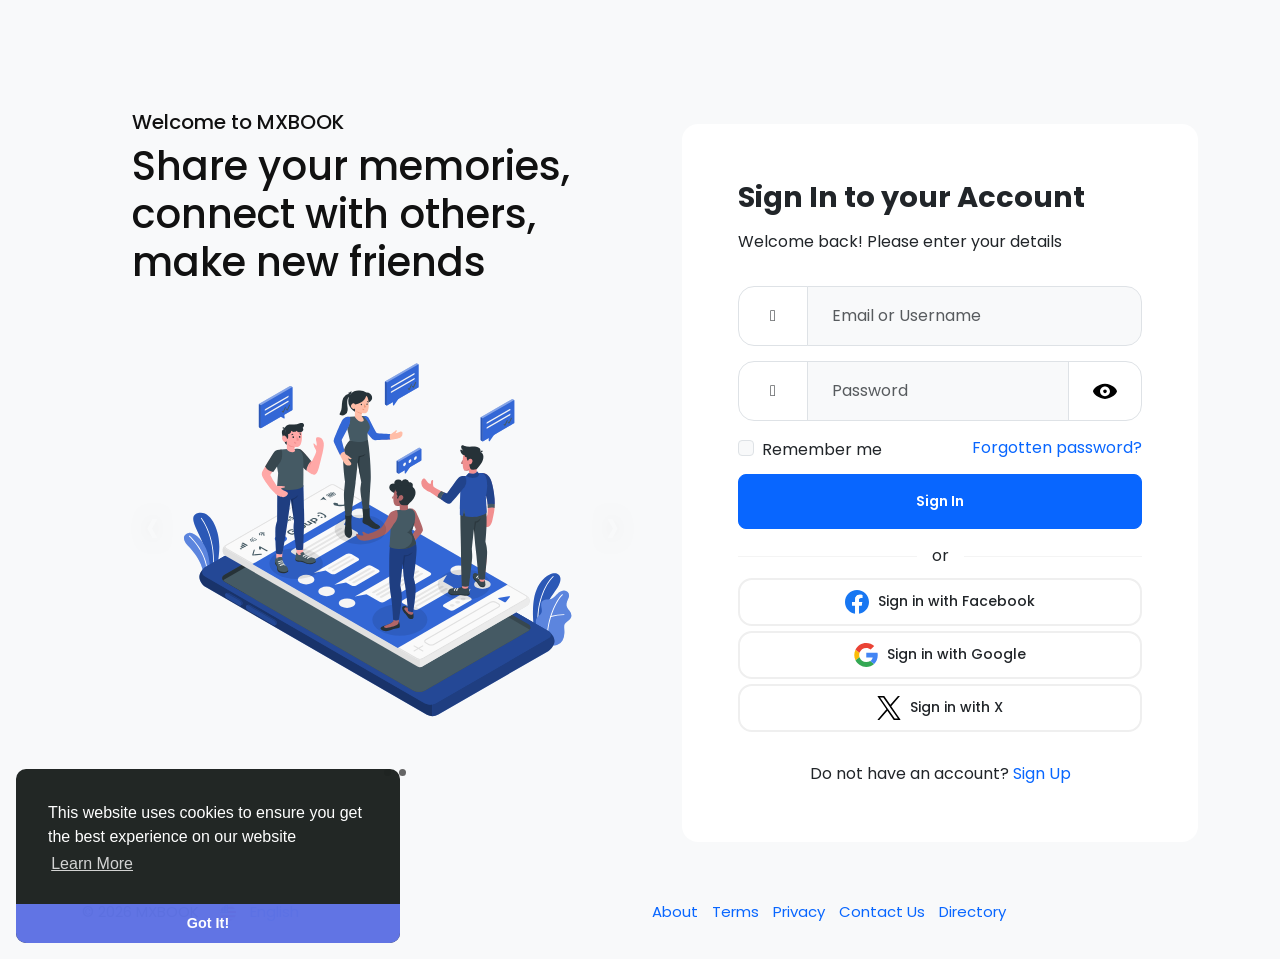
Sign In (940, 501)
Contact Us (884, 911)
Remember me (822, 449)
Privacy (801, 911)
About (677, 911)
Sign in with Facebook (940, 602)
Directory (972, 911)
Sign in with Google (940, 655)
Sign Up (1042, 773)
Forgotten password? (1057, 447)
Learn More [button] (92, 863)
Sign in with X (940, 708)
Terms (737, 911)
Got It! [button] (208, 923)
